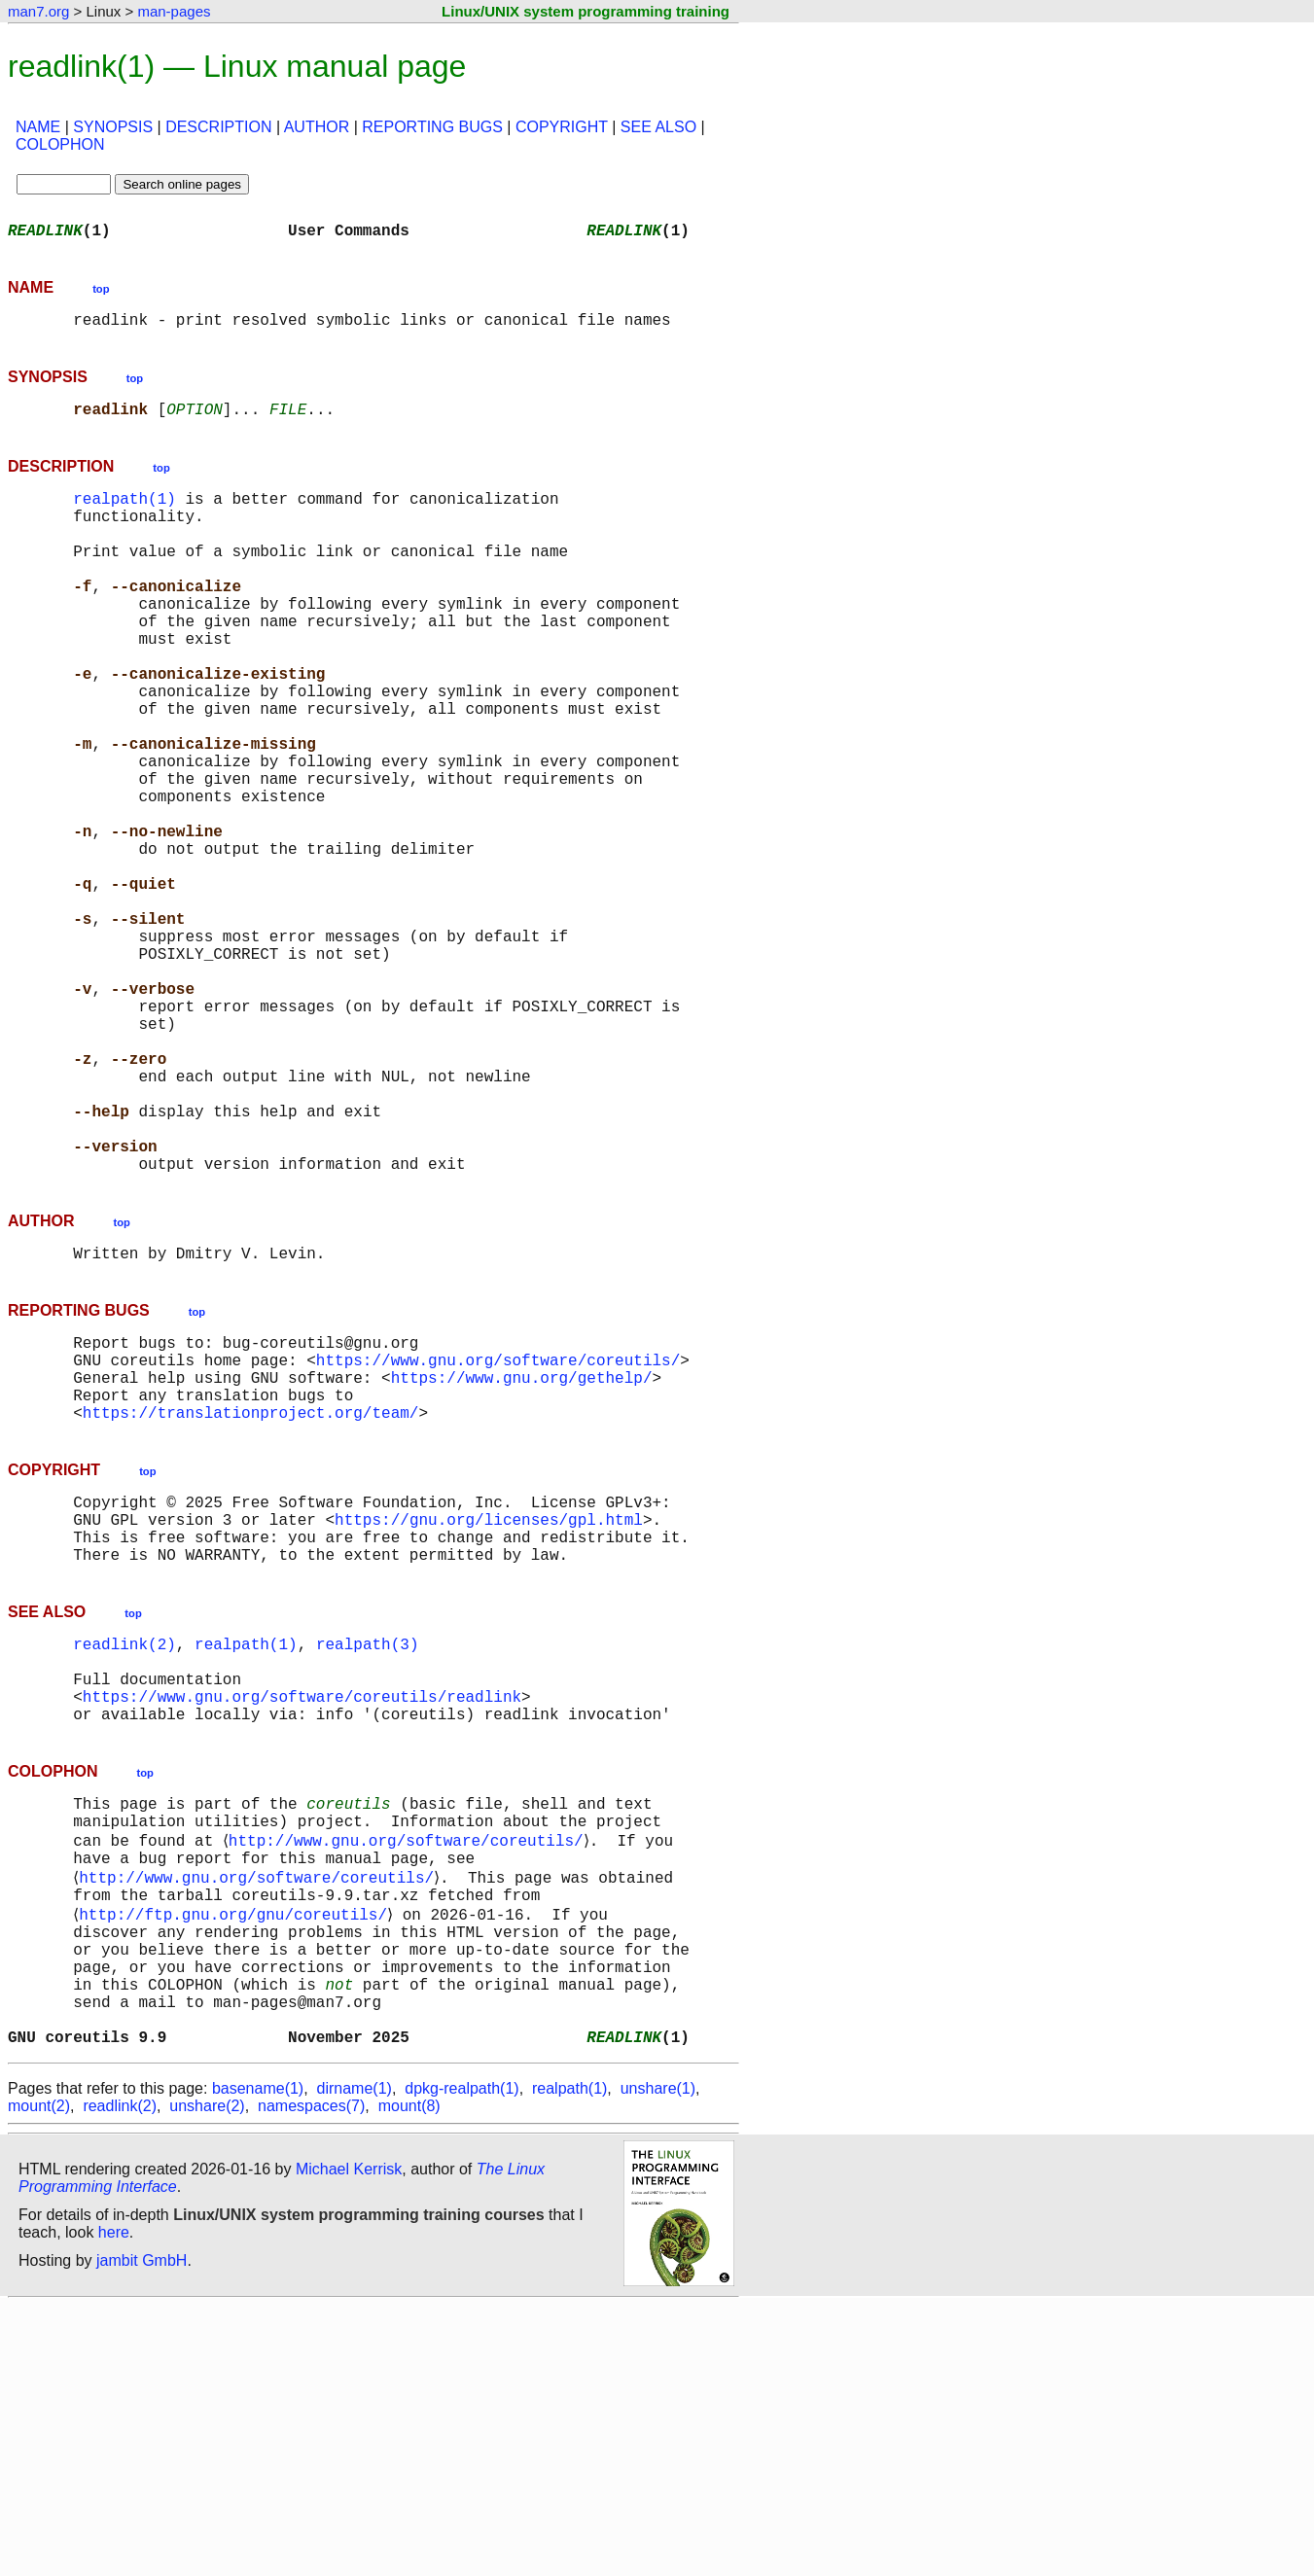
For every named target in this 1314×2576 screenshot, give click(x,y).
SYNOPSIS (113, 127)
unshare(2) (206, 2376)
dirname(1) (354, 2358)
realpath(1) (124, 513)
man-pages (173, 11)
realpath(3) (367, 1849)
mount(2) (39, 2376)
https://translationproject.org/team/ (251, 1598)
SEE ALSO (658, 127)
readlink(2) (124, 1849)
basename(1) (257, 2358)
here (113, 2502)
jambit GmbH (141, 2531)
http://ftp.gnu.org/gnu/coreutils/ (237, 2157)
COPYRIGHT (561, 127)
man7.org (38, 11)
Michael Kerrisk (349, 2439)
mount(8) (409, 2376)
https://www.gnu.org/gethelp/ (522, 1556)
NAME (38, 127)
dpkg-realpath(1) (461, 2358)
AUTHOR (317, 127)
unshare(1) (658, 2358)
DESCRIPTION (218, 127)
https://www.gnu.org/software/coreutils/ (498, 1534)
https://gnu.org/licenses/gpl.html (489, 1713)
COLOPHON (60, 144)
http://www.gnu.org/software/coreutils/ (408, 2071)
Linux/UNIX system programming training (585, 11)
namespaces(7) (311, 2376)
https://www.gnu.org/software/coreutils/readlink (302, 1913)
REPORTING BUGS (432, 127)
